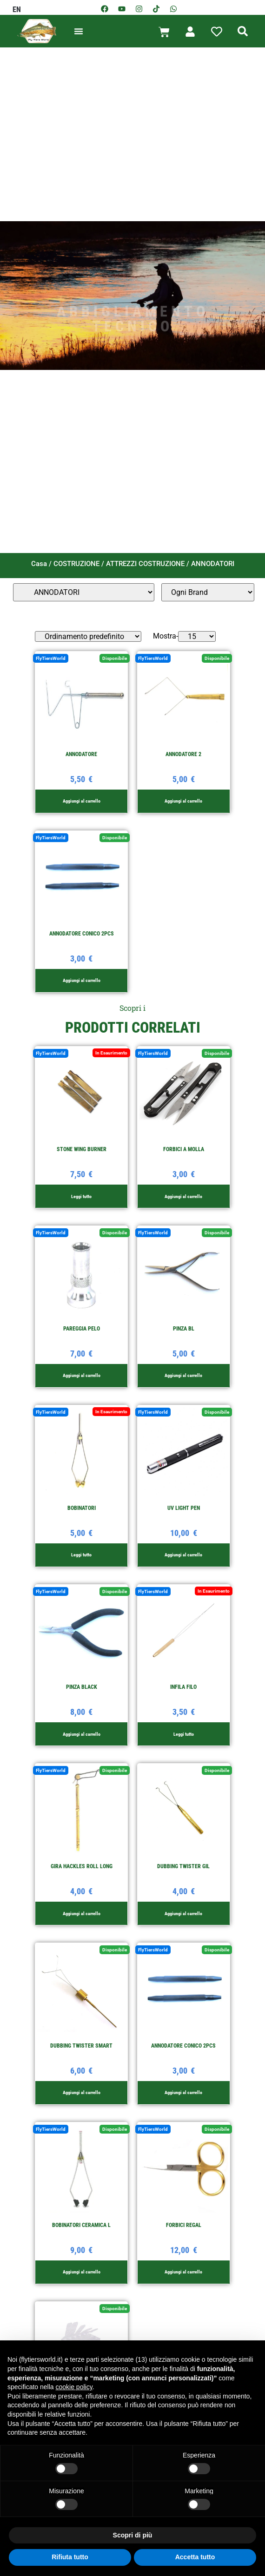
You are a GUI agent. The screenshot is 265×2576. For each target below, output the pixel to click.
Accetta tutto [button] (195, 2557)
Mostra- (165, 636)
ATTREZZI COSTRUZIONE (145, 564)
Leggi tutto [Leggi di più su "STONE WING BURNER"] (81, 1196)
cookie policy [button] (74, 2387)
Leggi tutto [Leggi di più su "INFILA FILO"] (183, 1734)
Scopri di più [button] (132, 2535)
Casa (39, 564)
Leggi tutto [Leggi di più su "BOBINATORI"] (81, 1554)
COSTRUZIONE (76, 564)
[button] (79, 31)
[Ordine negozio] (88, 636)
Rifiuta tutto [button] (70, 2557)
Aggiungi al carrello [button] (81, 801)
